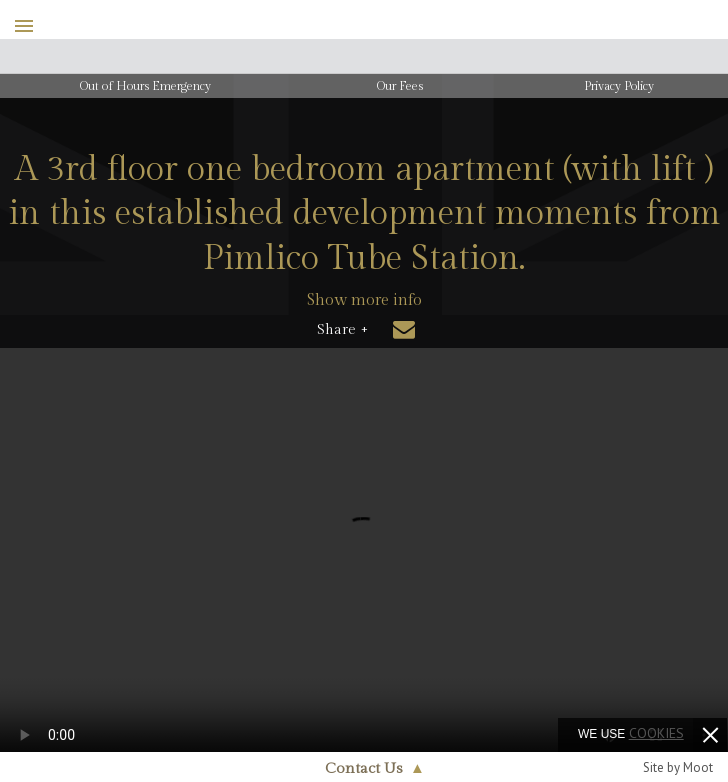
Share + (342, 330)
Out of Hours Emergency (145, 86)
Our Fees (400, 86)
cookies (656, 733)
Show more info (364, 300)
